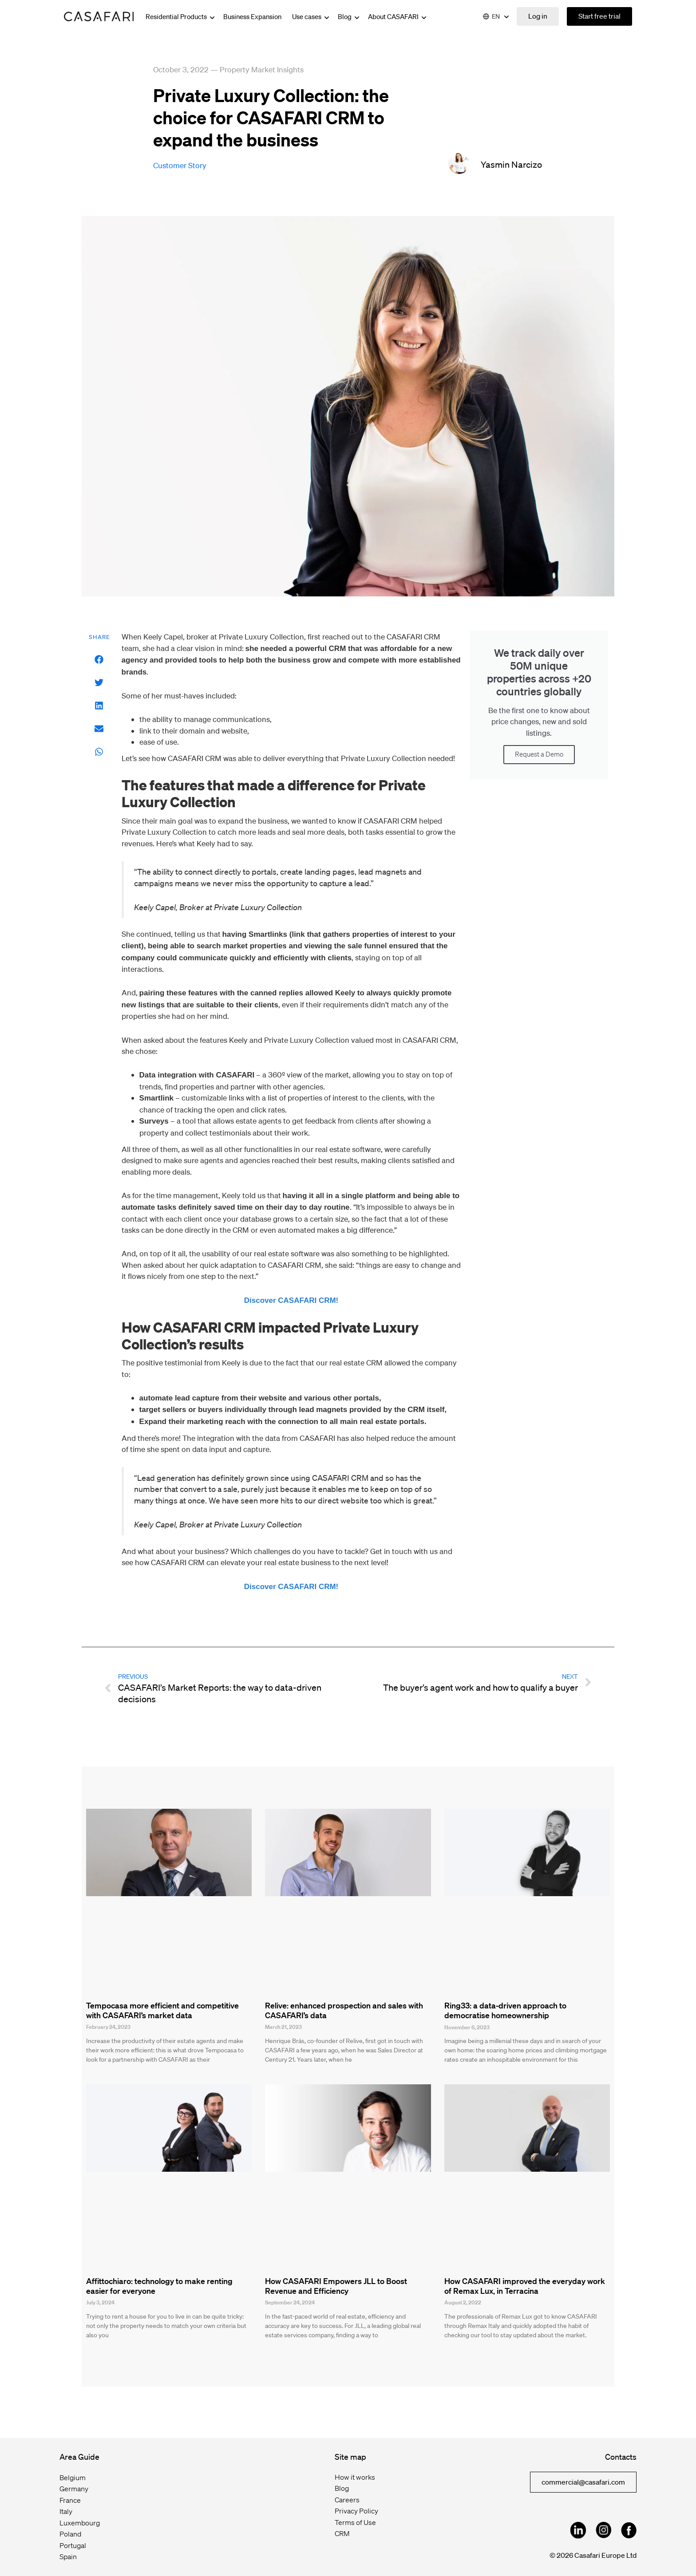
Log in (537, 16)
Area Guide (79, 2457)
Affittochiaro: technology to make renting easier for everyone (159, 2286)
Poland (70, 2533)
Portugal (72, 2545)
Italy (65, 2511)
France (70, 2500)
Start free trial (599, 16)
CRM (342, 2533)
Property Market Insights (262, 69)
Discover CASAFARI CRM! (291, 1300)
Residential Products (181, 16)
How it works (355, 2477)
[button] (99, 660)
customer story (179, 165)
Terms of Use (355, 2522)
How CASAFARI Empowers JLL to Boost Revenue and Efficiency (336, 2286)
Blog (349, 16)
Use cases (311, 16)
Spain (68, 2556)
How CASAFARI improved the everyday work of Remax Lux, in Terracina (524, 2286)
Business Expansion (252, 16)
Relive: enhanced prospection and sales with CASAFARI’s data (344, 2010)
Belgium (72, 2477)
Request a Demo (539, 754)
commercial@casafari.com (583, 2481)
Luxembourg (79, 2522)
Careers (347, 2499)
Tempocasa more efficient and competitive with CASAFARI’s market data (162, 2010)
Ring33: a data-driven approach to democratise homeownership (505, 2010)
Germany (73, 2488)
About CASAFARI (398, 16)
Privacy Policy (356, 2510)
